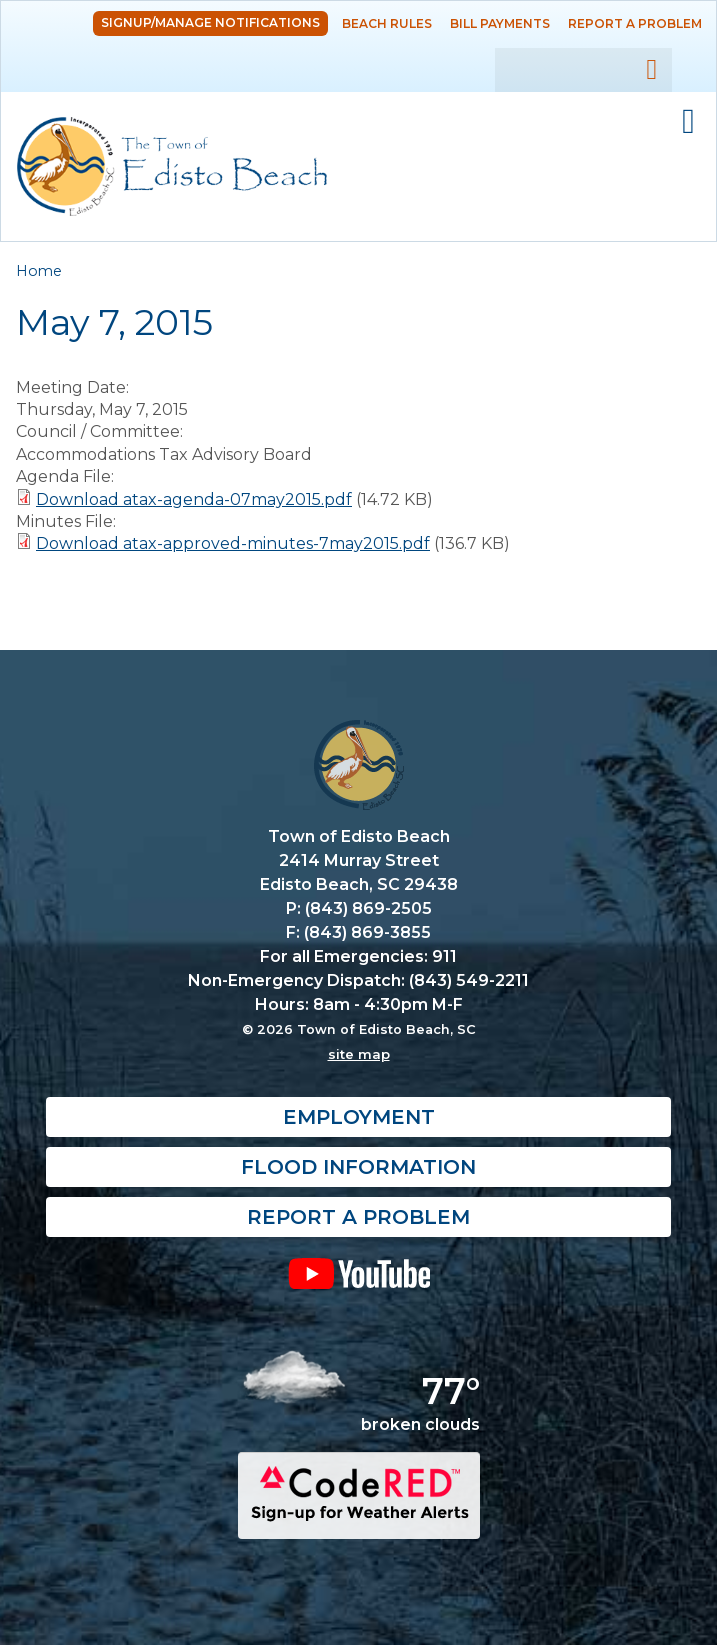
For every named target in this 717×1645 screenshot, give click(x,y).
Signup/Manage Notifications (210, 22)
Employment (359, 1117)
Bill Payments (500, 23)
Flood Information (358, 1167)
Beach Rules (387, 23)
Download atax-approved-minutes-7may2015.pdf (233, 543)
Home (39, 271)
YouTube (358, 1273)
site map (359, 1054)
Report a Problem (635, 23)
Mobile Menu (688, 122)
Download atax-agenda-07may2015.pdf (194, 499)
